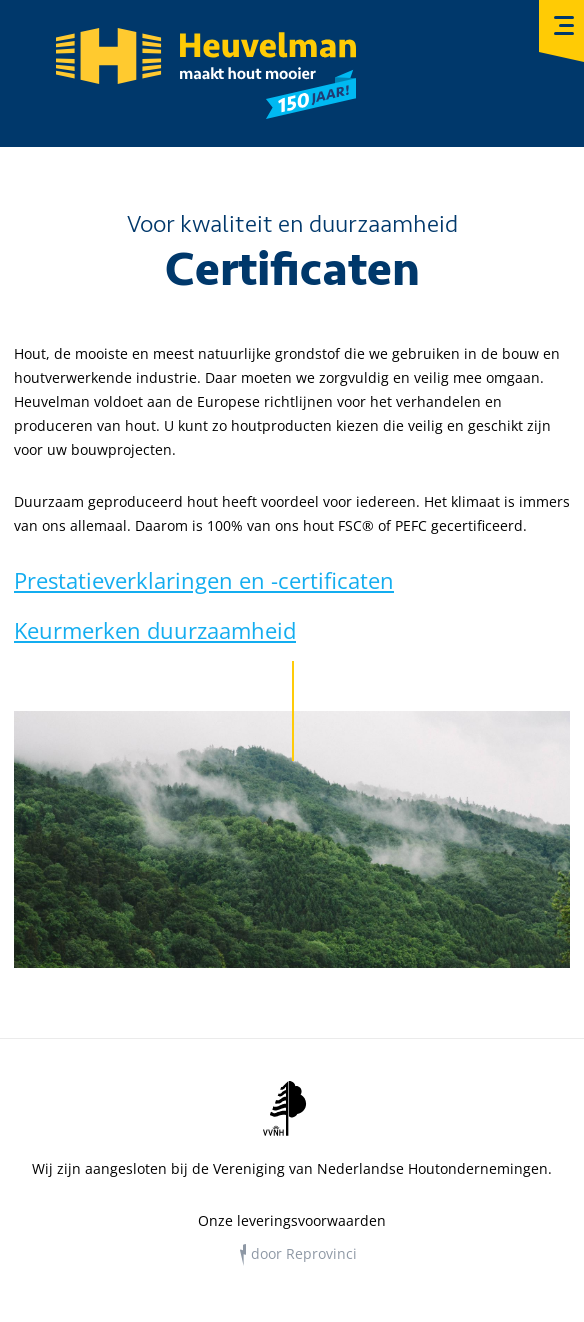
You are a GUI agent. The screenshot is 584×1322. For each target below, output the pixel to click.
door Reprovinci (304, 1253)
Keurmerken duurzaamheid (155, 630)
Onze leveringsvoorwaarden (292, 1221)
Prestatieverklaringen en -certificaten (204, 580)
